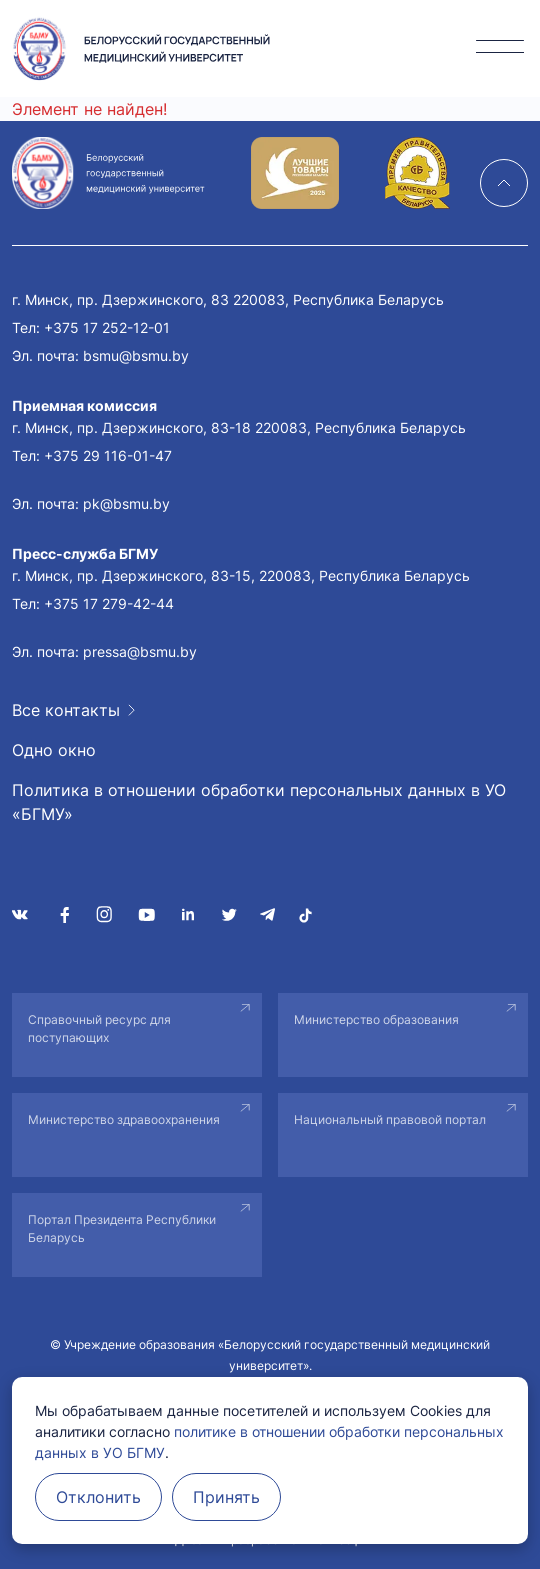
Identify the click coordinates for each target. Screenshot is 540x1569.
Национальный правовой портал (390, 1119)
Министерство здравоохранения (124, 1119)
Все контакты (66, 710)
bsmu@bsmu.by (136, 355)
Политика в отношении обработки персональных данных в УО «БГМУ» (259, 802)
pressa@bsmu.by (140, 651)
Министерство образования (376, 1019)
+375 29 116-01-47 (108, 455)
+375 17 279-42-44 (109, 603)
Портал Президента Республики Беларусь (122, 1228)
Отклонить (98, 1497)
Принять (226, 1497)
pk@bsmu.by (126, 503)
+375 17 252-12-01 (107, 327)
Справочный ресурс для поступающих (99, 1028)
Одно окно (54, 750)
